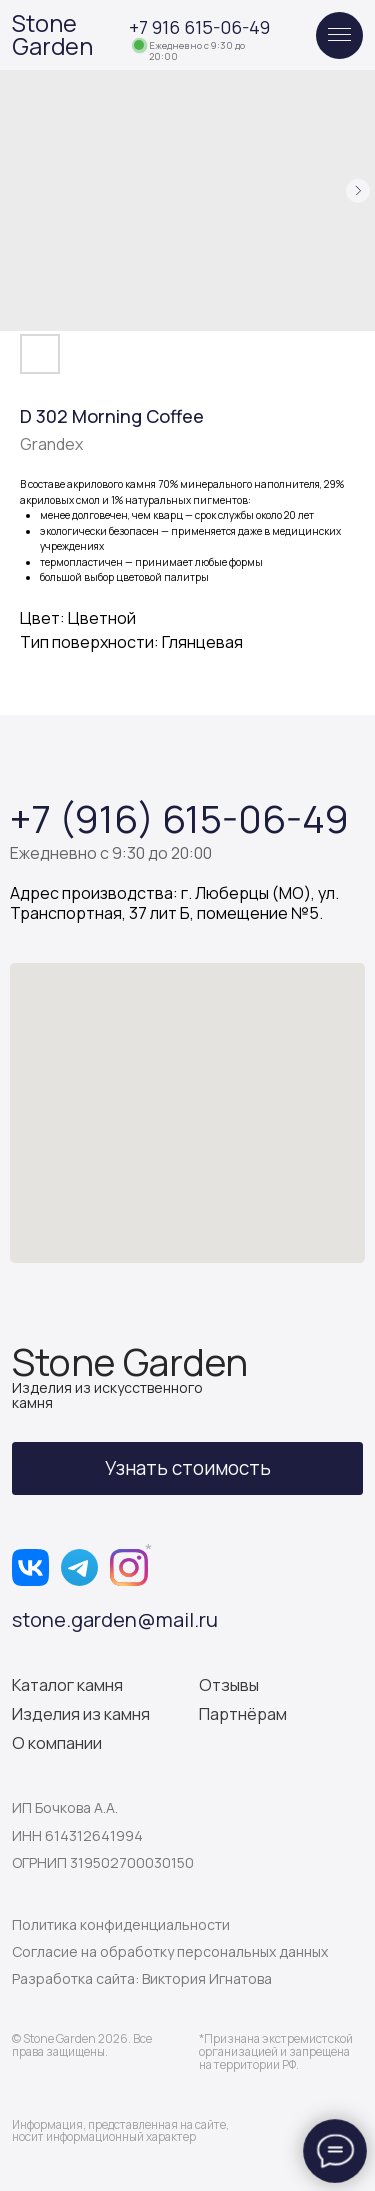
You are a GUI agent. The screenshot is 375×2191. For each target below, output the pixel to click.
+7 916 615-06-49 (199, 27)
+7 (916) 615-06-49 (179, 818)
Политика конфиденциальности (121, 1924)
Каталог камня (67, 1685)
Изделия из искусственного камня (107, 1395)
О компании (57, 1743)
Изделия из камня (81, 1714)
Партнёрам (243, 1714)
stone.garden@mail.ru (115, 1619)
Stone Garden (52, 34)
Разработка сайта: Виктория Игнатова (142, 1978)
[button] (188, 1468)
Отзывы (229, 1685)
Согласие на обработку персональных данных (170, 1951)
